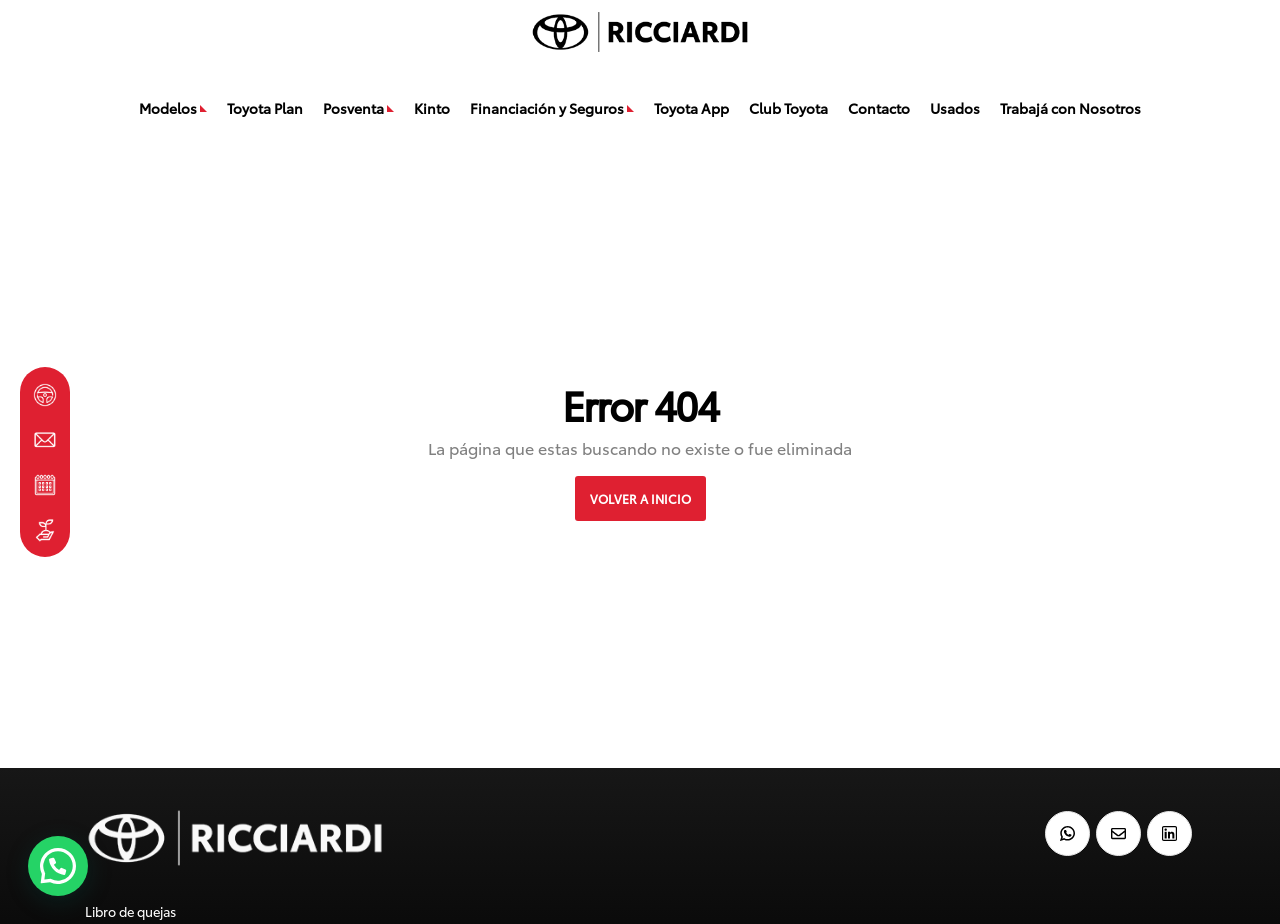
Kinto (432, 108)
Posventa (353, 108)
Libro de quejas (130, 911)
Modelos (168, 108)
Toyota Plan (265, 108)
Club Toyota (788, 108)
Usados (955, 108)
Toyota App (691, 108)
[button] (58, 866)
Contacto (879, 108)
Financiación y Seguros (547, 108)
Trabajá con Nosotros (1070, 108)
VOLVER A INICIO (640, 498)
